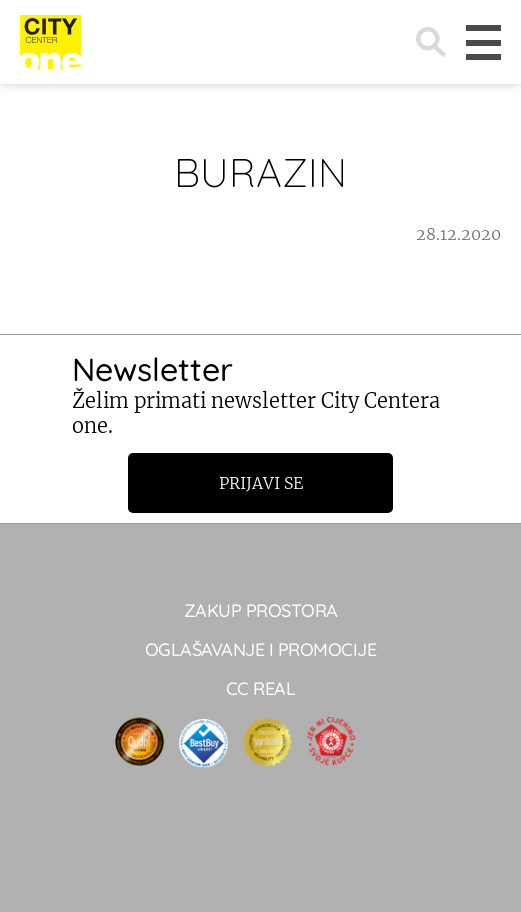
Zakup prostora (261, 610)
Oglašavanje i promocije (261, 649)
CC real (261, 688)
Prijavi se (261, 483)
